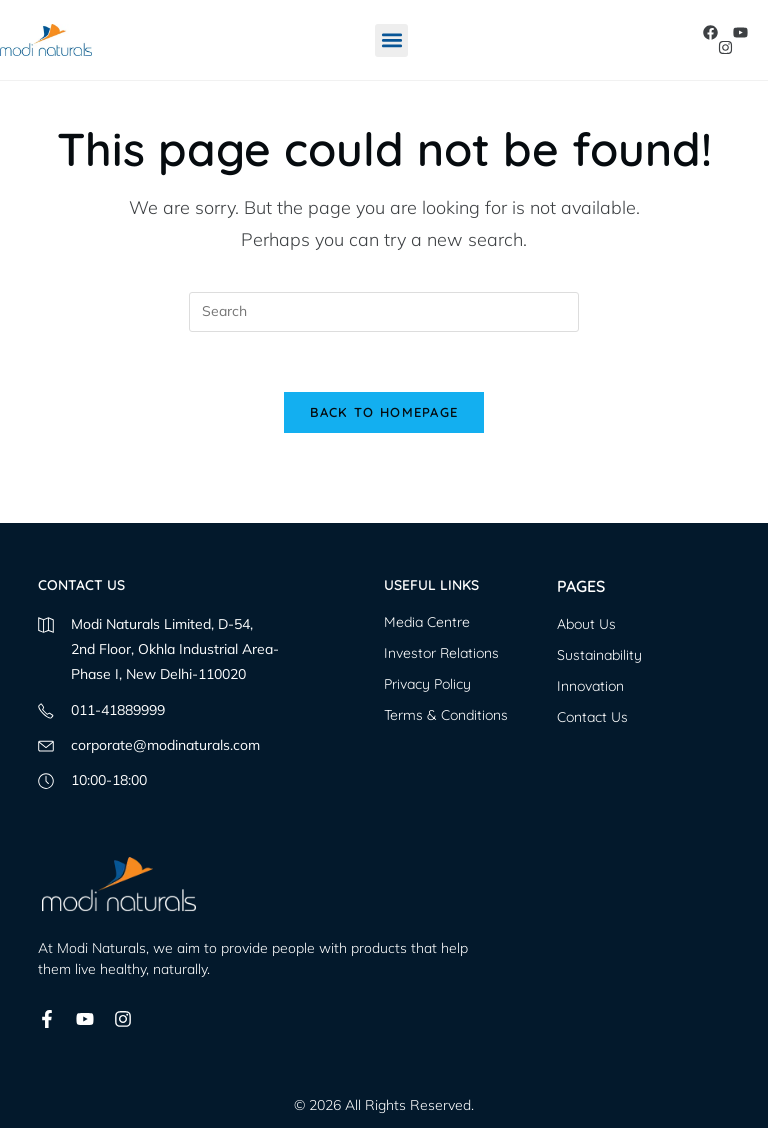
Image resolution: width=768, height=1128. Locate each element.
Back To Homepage (384, 412)
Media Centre (427, 622)
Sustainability (599, 655)
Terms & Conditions (446, 715)
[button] (391, 40)
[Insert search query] (384, 312)
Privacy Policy (427, 684)
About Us (586, 624)
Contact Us (592, 717)
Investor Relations (441, 653)
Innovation (590, 686)
